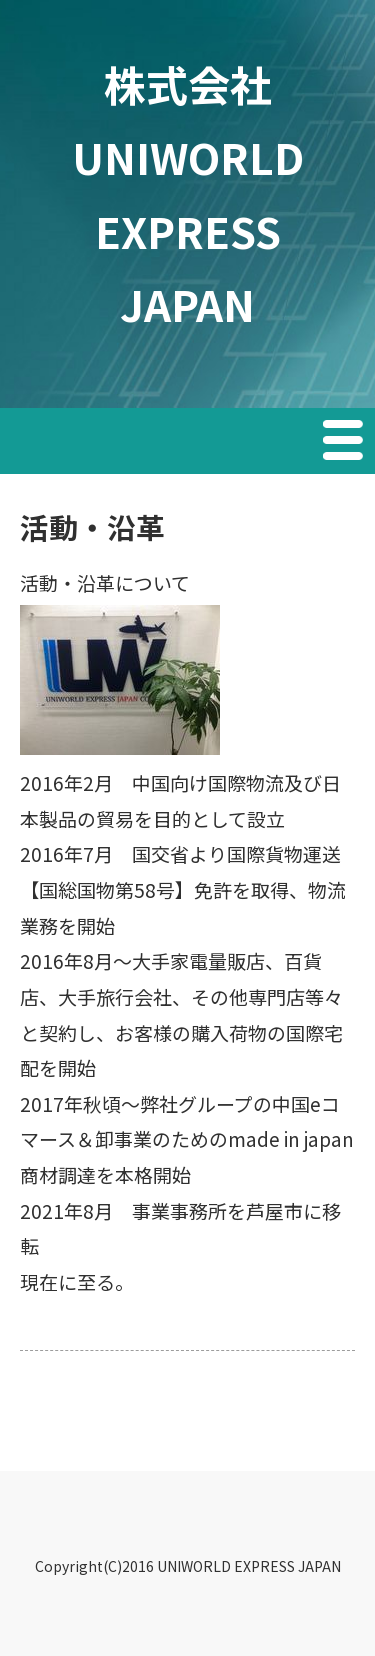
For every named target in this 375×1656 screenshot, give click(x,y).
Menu (345, 443)
